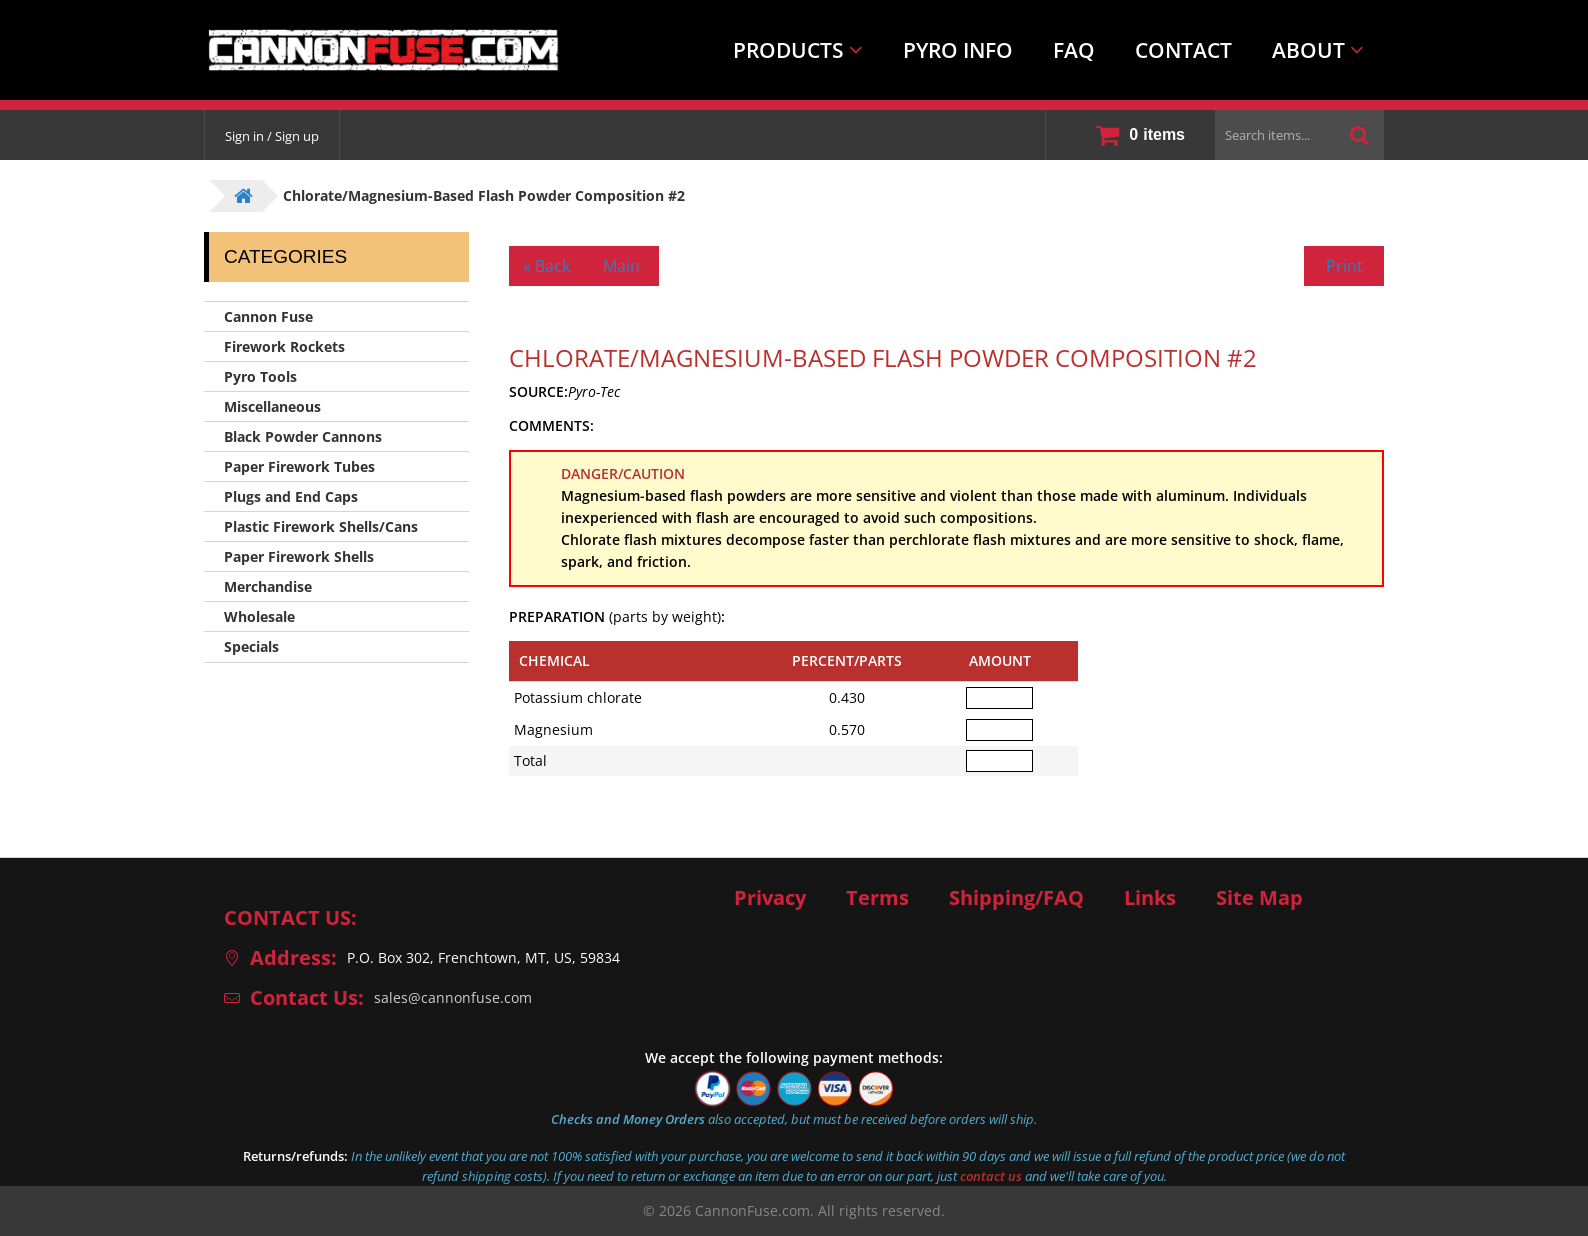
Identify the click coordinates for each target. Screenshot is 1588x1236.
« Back (546, 266)
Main (621, 266)
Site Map (1259, 898)
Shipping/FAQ (1016, 898)
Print (1344, 266)
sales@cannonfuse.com (453, 997)
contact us (991, 1176)
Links (1150, 898)
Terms (877, 898)
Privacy (770, 898)
